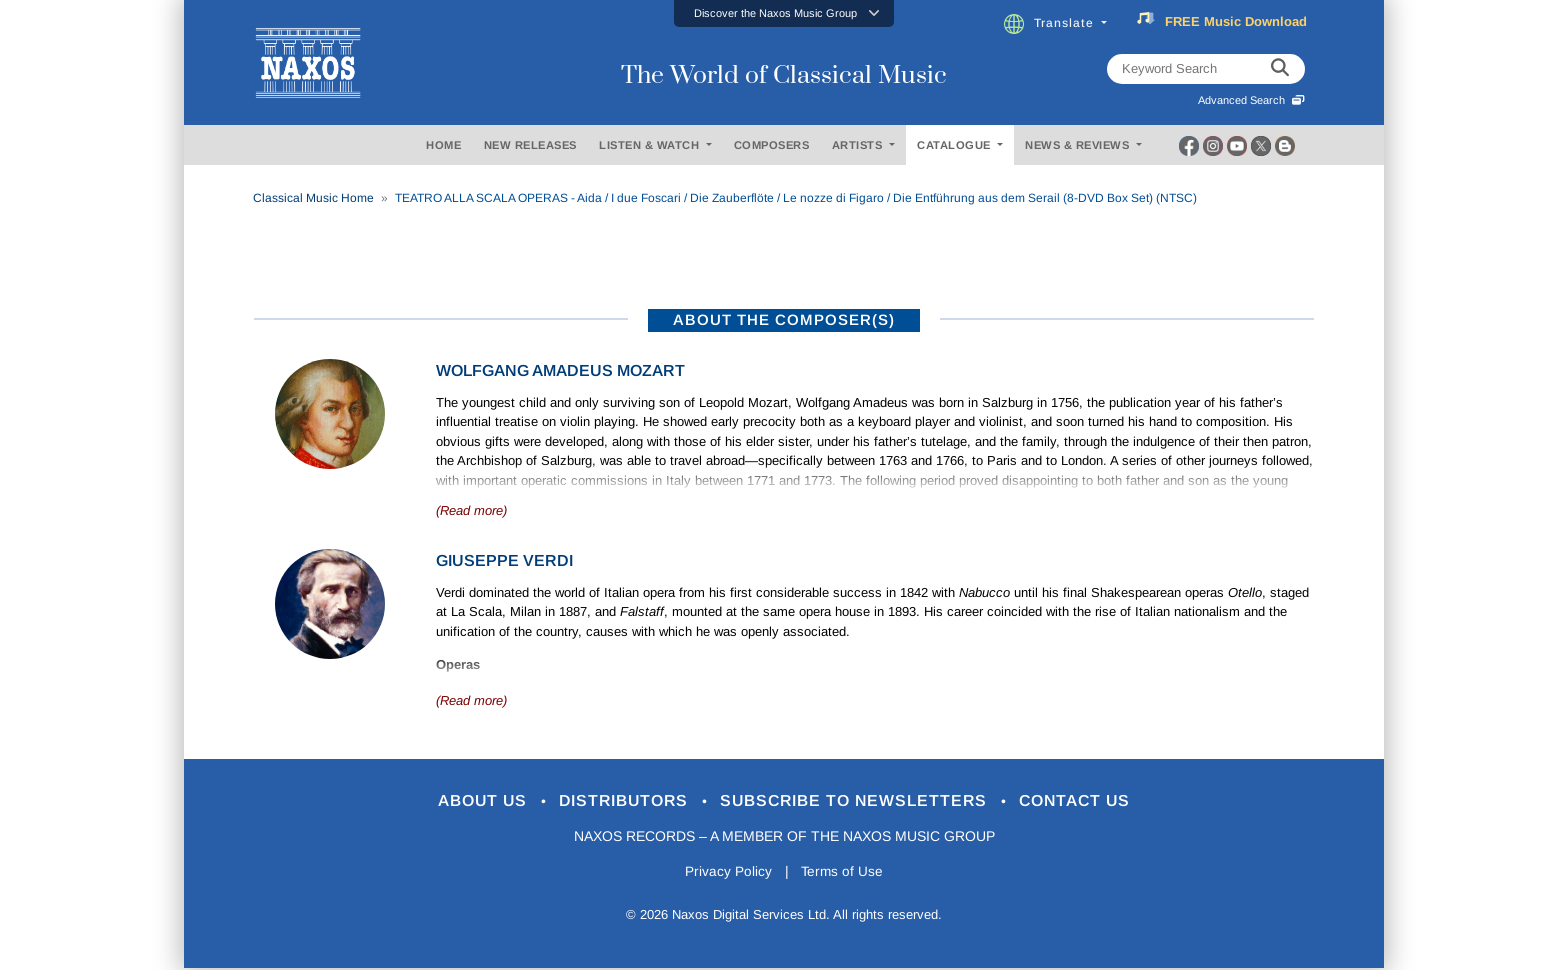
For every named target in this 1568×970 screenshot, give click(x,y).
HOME (443, 145)
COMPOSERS (772, 145)
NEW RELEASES (530, 145)
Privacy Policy (726, 873)
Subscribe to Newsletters (862, 801)
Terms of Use (844, 873)
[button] (784, 13)
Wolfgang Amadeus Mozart (560, 370)
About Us (467, 801)
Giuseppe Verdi (504, 560)
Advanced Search (1251, 100)
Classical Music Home (313, 198)
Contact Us (1093, 801)
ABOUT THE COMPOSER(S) (784, 319)
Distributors (618, 801)
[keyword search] (1280, 69)
